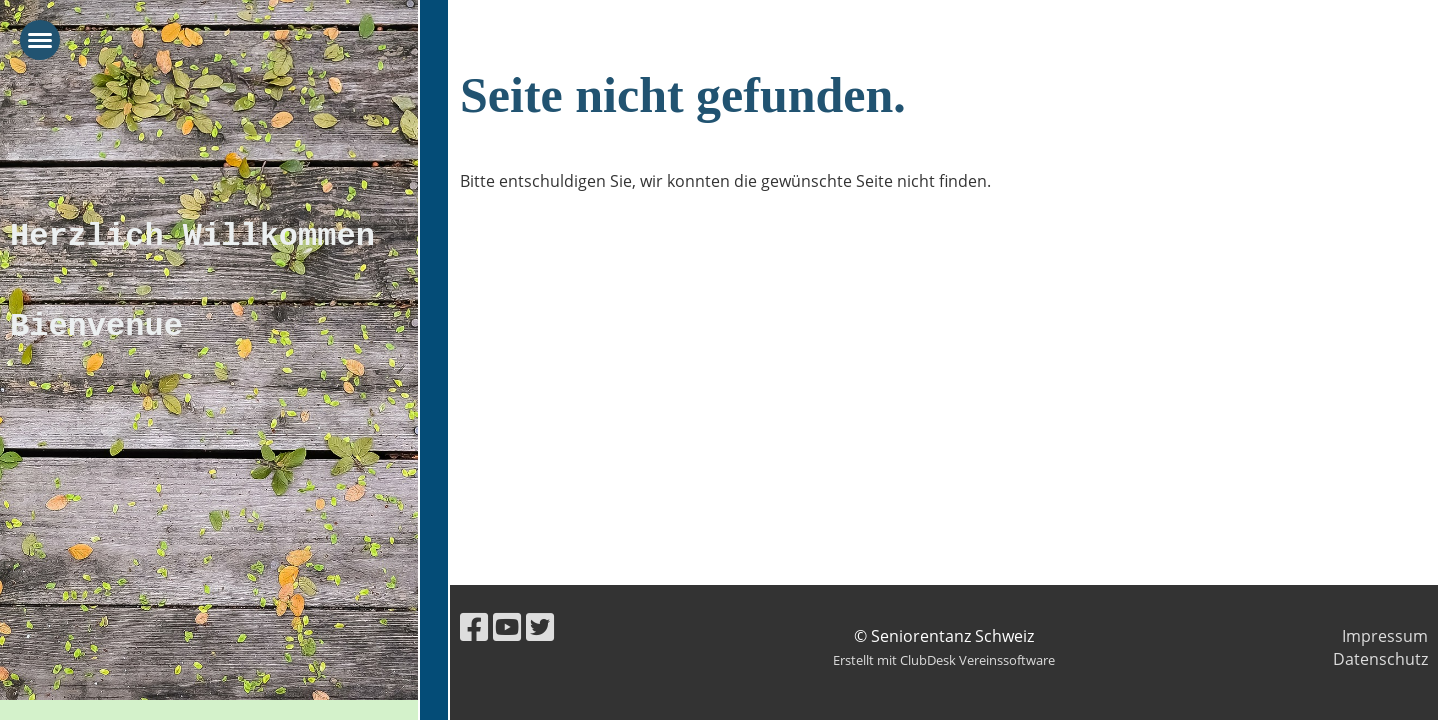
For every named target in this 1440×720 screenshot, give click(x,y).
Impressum (1385, 636)
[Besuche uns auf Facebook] (474, 626)
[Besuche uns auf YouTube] (507, 626)
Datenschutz (1380, 659)
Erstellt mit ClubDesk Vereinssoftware (944, 660)
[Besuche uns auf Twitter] (540, 626)
